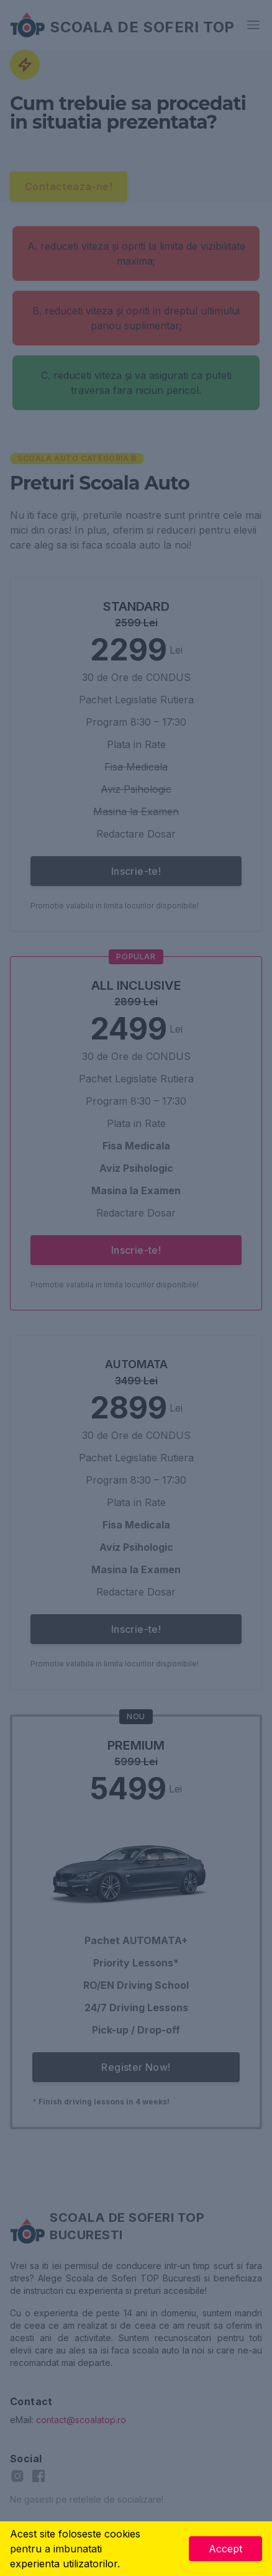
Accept (225, 2548)
